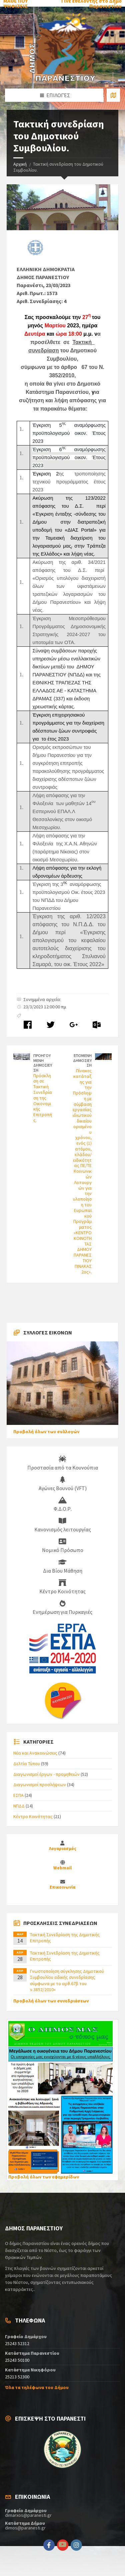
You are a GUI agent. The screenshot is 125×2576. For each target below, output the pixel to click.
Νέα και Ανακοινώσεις (35, 1753)
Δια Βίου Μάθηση (62, 1566)
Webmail (62, 1868)
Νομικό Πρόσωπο (62, 1545)
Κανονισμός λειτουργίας (62, 1525)
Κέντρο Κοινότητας (62, 1587)
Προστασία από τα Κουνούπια (62, 1463)
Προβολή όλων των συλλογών (46, 1432)
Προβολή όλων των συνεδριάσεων (51, 2001)
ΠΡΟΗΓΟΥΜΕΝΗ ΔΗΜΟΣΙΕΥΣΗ (42, 1063)
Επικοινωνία (62, 1887)
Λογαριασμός (62, 1848)
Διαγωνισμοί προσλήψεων (39, 1785)
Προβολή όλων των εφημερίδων (43, 2176)
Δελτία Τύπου (26, 1764)
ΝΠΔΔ (19, 1806)
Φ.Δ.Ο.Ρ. (63, 1504)
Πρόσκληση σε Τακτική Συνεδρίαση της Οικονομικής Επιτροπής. (42, 1098)
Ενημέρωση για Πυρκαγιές (62, 1607)
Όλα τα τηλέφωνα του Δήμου (37, 2387)
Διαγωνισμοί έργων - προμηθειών (46, 1774)
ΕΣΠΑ (18, 1795)
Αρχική (20, 164)
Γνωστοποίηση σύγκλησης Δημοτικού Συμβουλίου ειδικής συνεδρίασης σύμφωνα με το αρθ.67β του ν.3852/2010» (67, 1980)
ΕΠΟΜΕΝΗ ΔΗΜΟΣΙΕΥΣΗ (82, 1060)
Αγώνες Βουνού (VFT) (63, 1483)
